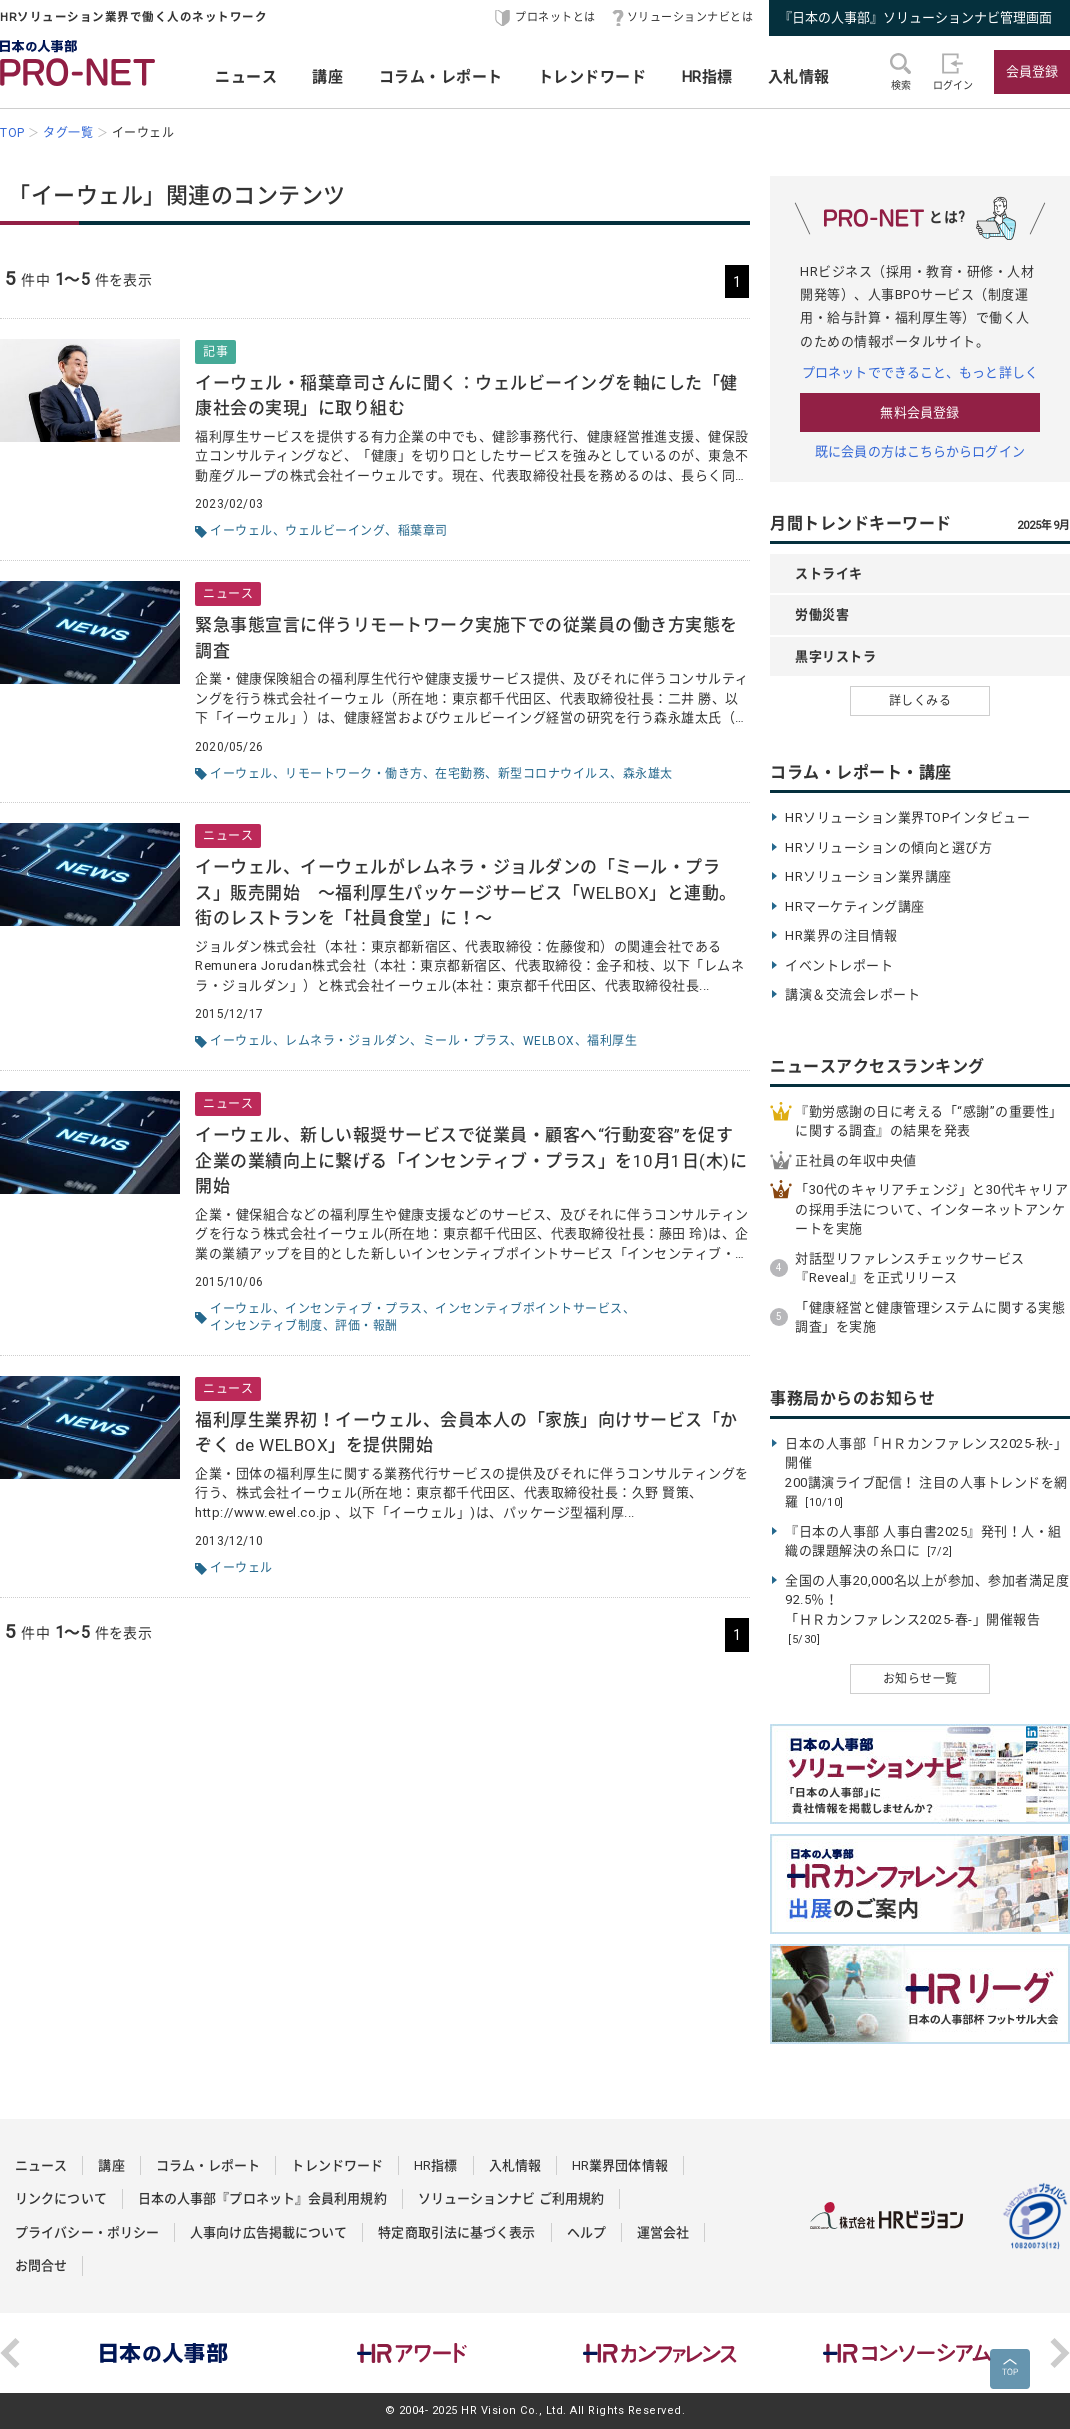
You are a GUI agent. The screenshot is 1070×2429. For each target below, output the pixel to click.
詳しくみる (920, 701)
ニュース (246, 77)
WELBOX (549, 1041)
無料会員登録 (919, 412)
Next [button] (1060, 2353)
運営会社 (663, 2232)
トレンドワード (592, 77)
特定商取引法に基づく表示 (456, 2232)
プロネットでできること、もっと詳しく (920, 372)
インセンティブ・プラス (354, 1309)
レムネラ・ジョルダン (347, 1041)
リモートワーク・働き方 (354, 774)
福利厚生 (612, 1041)
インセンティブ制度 (266, 1326)
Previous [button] (10, 2353)
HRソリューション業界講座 (868, 876)
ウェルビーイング (335, 531)
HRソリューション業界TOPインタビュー (907, 817)
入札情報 (799, 77)
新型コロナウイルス (554, 774)
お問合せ (41, 2265)
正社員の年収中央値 (856, 1160)
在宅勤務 (460, 774)
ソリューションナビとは (690, 17)
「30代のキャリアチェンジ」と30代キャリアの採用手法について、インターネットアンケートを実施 (931, 1209)
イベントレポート (839, 965)
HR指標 (707, 77)
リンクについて (61, 2198)
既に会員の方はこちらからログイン (920, 451)
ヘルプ (586, 2232)
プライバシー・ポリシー (87, 2232)
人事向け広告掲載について (268, 2232)
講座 (327, 77)
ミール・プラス (467, 1041)
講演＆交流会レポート (852, 994)
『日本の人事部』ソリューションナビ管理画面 (915, 17)
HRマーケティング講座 (855, 906)
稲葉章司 (423, 531)
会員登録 (1032, 71)
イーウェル (241, 531)
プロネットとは (555, 17)
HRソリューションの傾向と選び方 (888, 847)
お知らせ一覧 (920, 1679)
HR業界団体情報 (620, 2165)
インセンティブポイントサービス (529, 1309)
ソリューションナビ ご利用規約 (511, 2198)
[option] (164, 2353)
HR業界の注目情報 (841, 935)
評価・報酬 (366, 1326)
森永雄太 (648, 774)
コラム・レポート (441, 77)
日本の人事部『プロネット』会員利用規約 (262, 2198)
